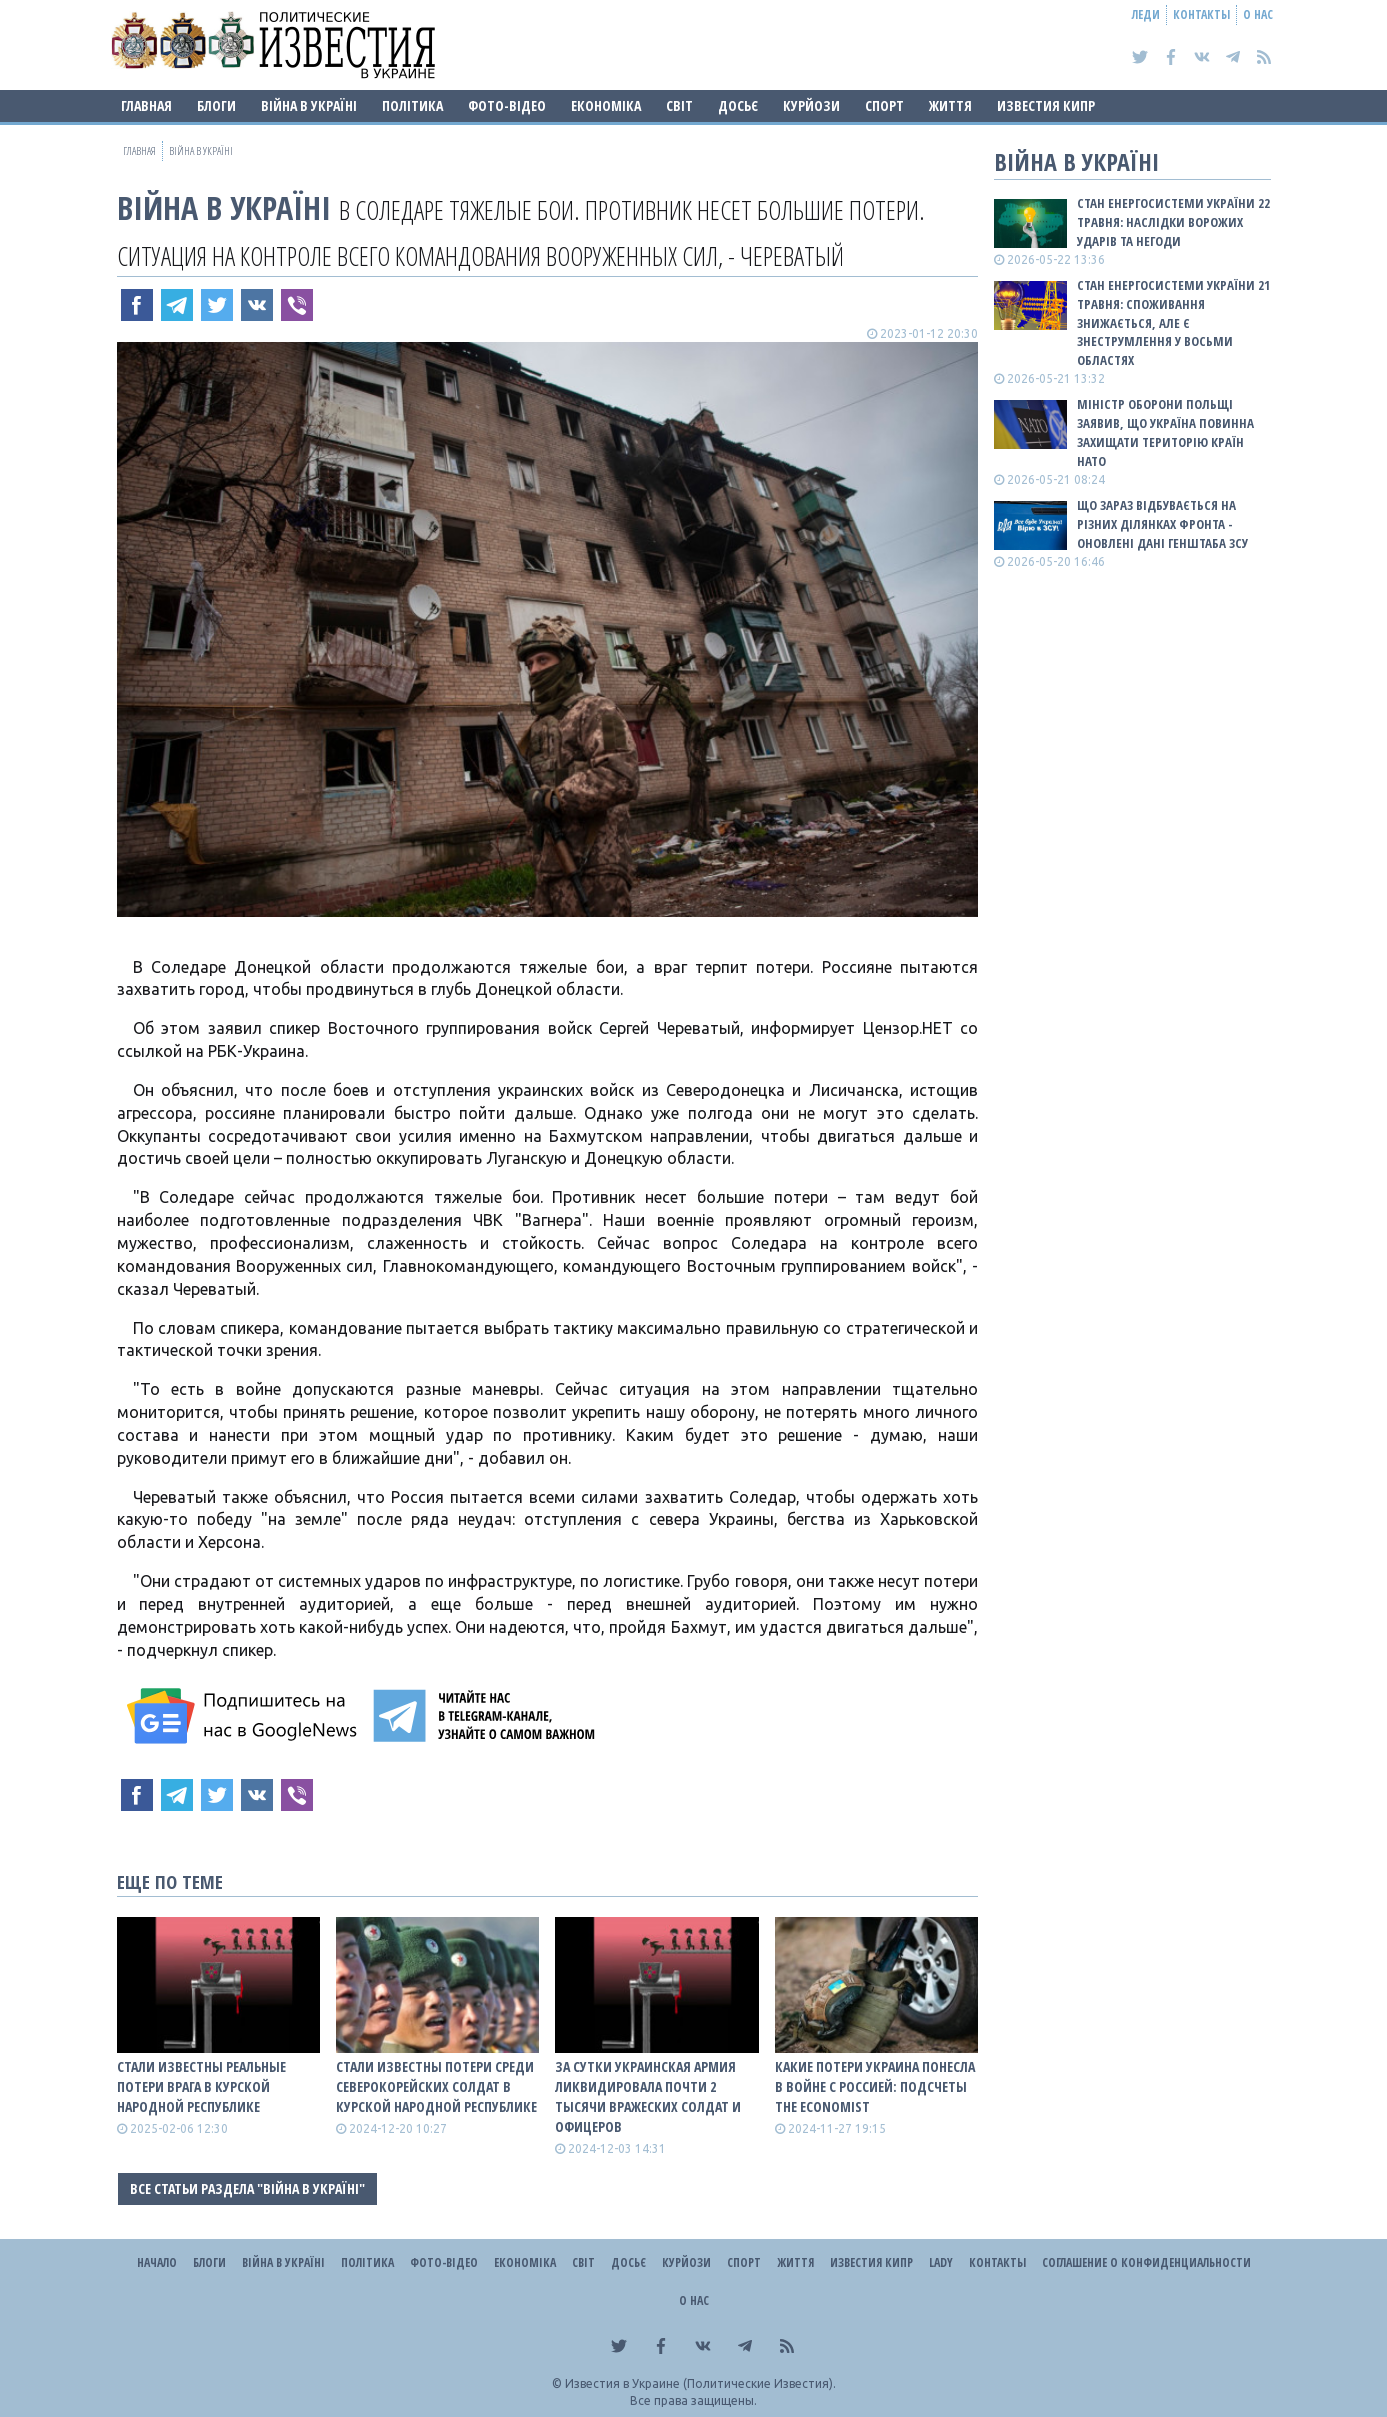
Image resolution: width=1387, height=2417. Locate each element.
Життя (950, 105)
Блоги (216, 105)
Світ (679, 105)
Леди (1146, 14)
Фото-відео (507, 105)
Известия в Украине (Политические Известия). (700, 2383)
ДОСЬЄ (738, 105)
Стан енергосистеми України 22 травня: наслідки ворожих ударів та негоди (1173, 222)
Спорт (884, 105)
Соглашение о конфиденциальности (1146, 2262)
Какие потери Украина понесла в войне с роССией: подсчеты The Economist (875, 2086)
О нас (1258, 14)
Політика (412, 105)
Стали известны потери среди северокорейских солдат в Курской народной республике (436, 2086)
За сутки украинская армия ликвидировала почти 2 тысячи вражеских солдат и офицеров (648, 2096)
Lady (941, 2262)
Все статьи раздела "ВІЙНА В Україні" (247, 2188)
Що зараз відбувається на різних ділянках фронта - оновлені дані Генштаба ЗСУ (1162, 524)
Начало (157, 2262)
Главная (146, 105)
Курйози (811, 105)
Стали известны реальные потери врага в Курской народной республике (201, 2086)
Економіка (606, 105)
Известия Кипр (1046, 105)
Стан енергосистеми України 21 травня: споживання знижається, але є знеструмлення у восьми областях (1173, 322)
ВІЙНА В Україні (309, 105)
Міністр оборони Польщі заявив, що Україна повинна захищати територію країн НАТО (1165, 432)
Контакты (1201, 14)
